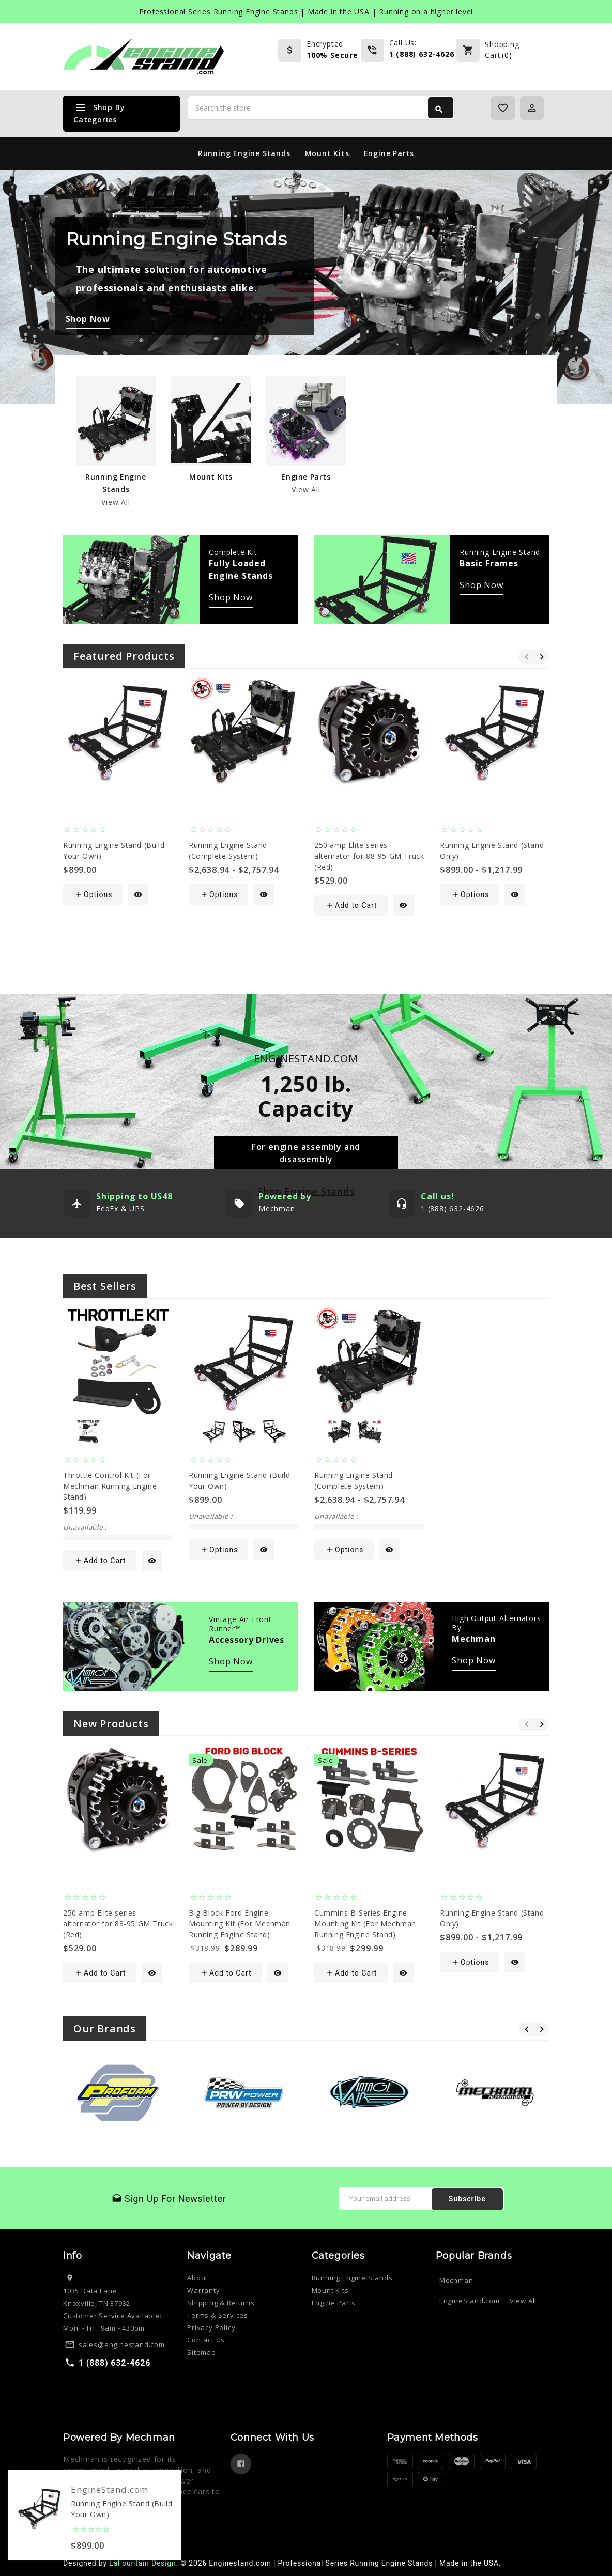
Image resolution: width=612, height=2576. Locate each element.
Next (541, 657)
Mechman (456, 2280)
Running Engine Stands (244, 153)
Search (438, 109)
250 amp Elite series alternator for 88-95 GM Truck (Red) (369, 856)
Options (93, 894)
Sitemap (201, 2352)
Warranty (203, 2290)
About (197, 2277)
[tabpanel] (306, 287)
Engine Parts (389, 153)
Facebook (240, 2463)
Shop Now (230, 597)
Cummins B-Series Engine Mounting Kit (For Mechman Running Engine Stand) (365, 1923)
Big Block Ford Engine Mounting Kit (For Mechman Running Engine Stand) (239, 1923)
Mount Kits (327, 153)
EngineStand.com (469, 2300)
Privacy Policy (211, 2327)
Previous (526, 657)
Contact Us (206, 2339)
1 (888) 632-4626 (421, 54)
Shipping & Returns (220, 2302)
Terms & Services (217, 2315)
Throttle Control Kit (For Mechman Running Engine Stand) (110, 1486)
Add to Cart (351, 905)
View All (115, 502)
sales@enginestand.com (122, 2344)
